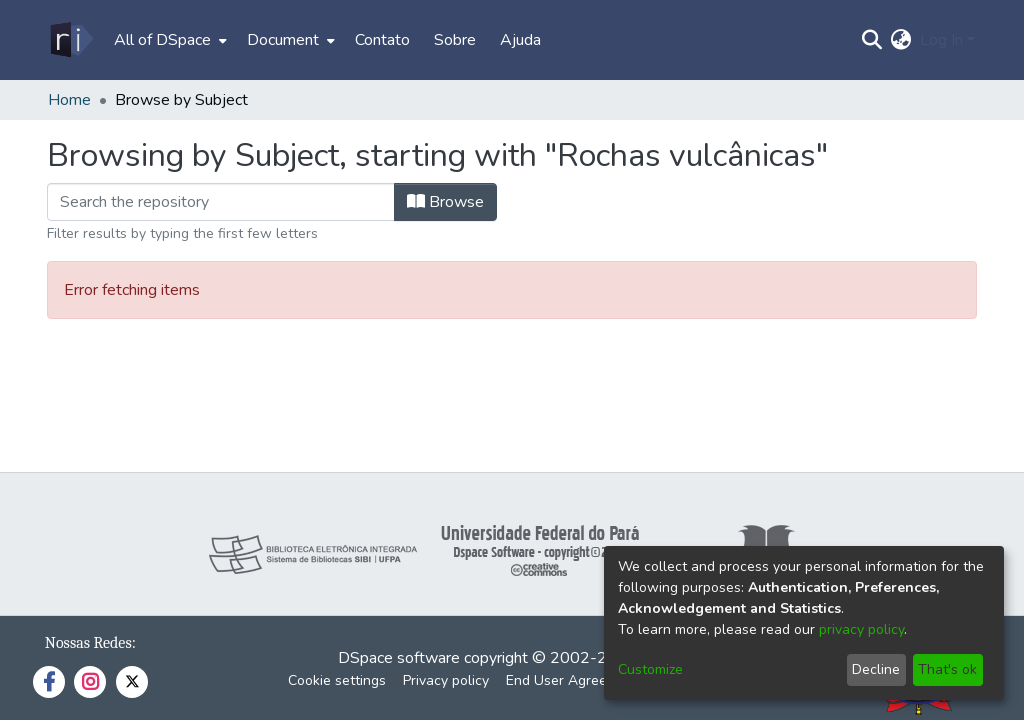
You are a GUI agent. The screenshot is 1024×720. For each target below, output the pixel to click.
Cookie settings (337, 680)
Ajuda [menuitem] (520, 40)
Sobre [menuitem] (455, 40)
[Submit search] (872, 40)
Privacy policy (446, 680)
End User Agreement (572, 680)
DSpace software (399, 658)
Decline (876, 669)
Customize (650, 669)
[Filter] (221, 202)
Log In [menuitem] (941, 40)
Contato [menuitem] (382, 40)
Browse (445, 202)
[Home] (70, 40)
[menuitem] (168, 40)
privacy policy (861, 629)
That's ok (947, 669)
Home (69, 100)
